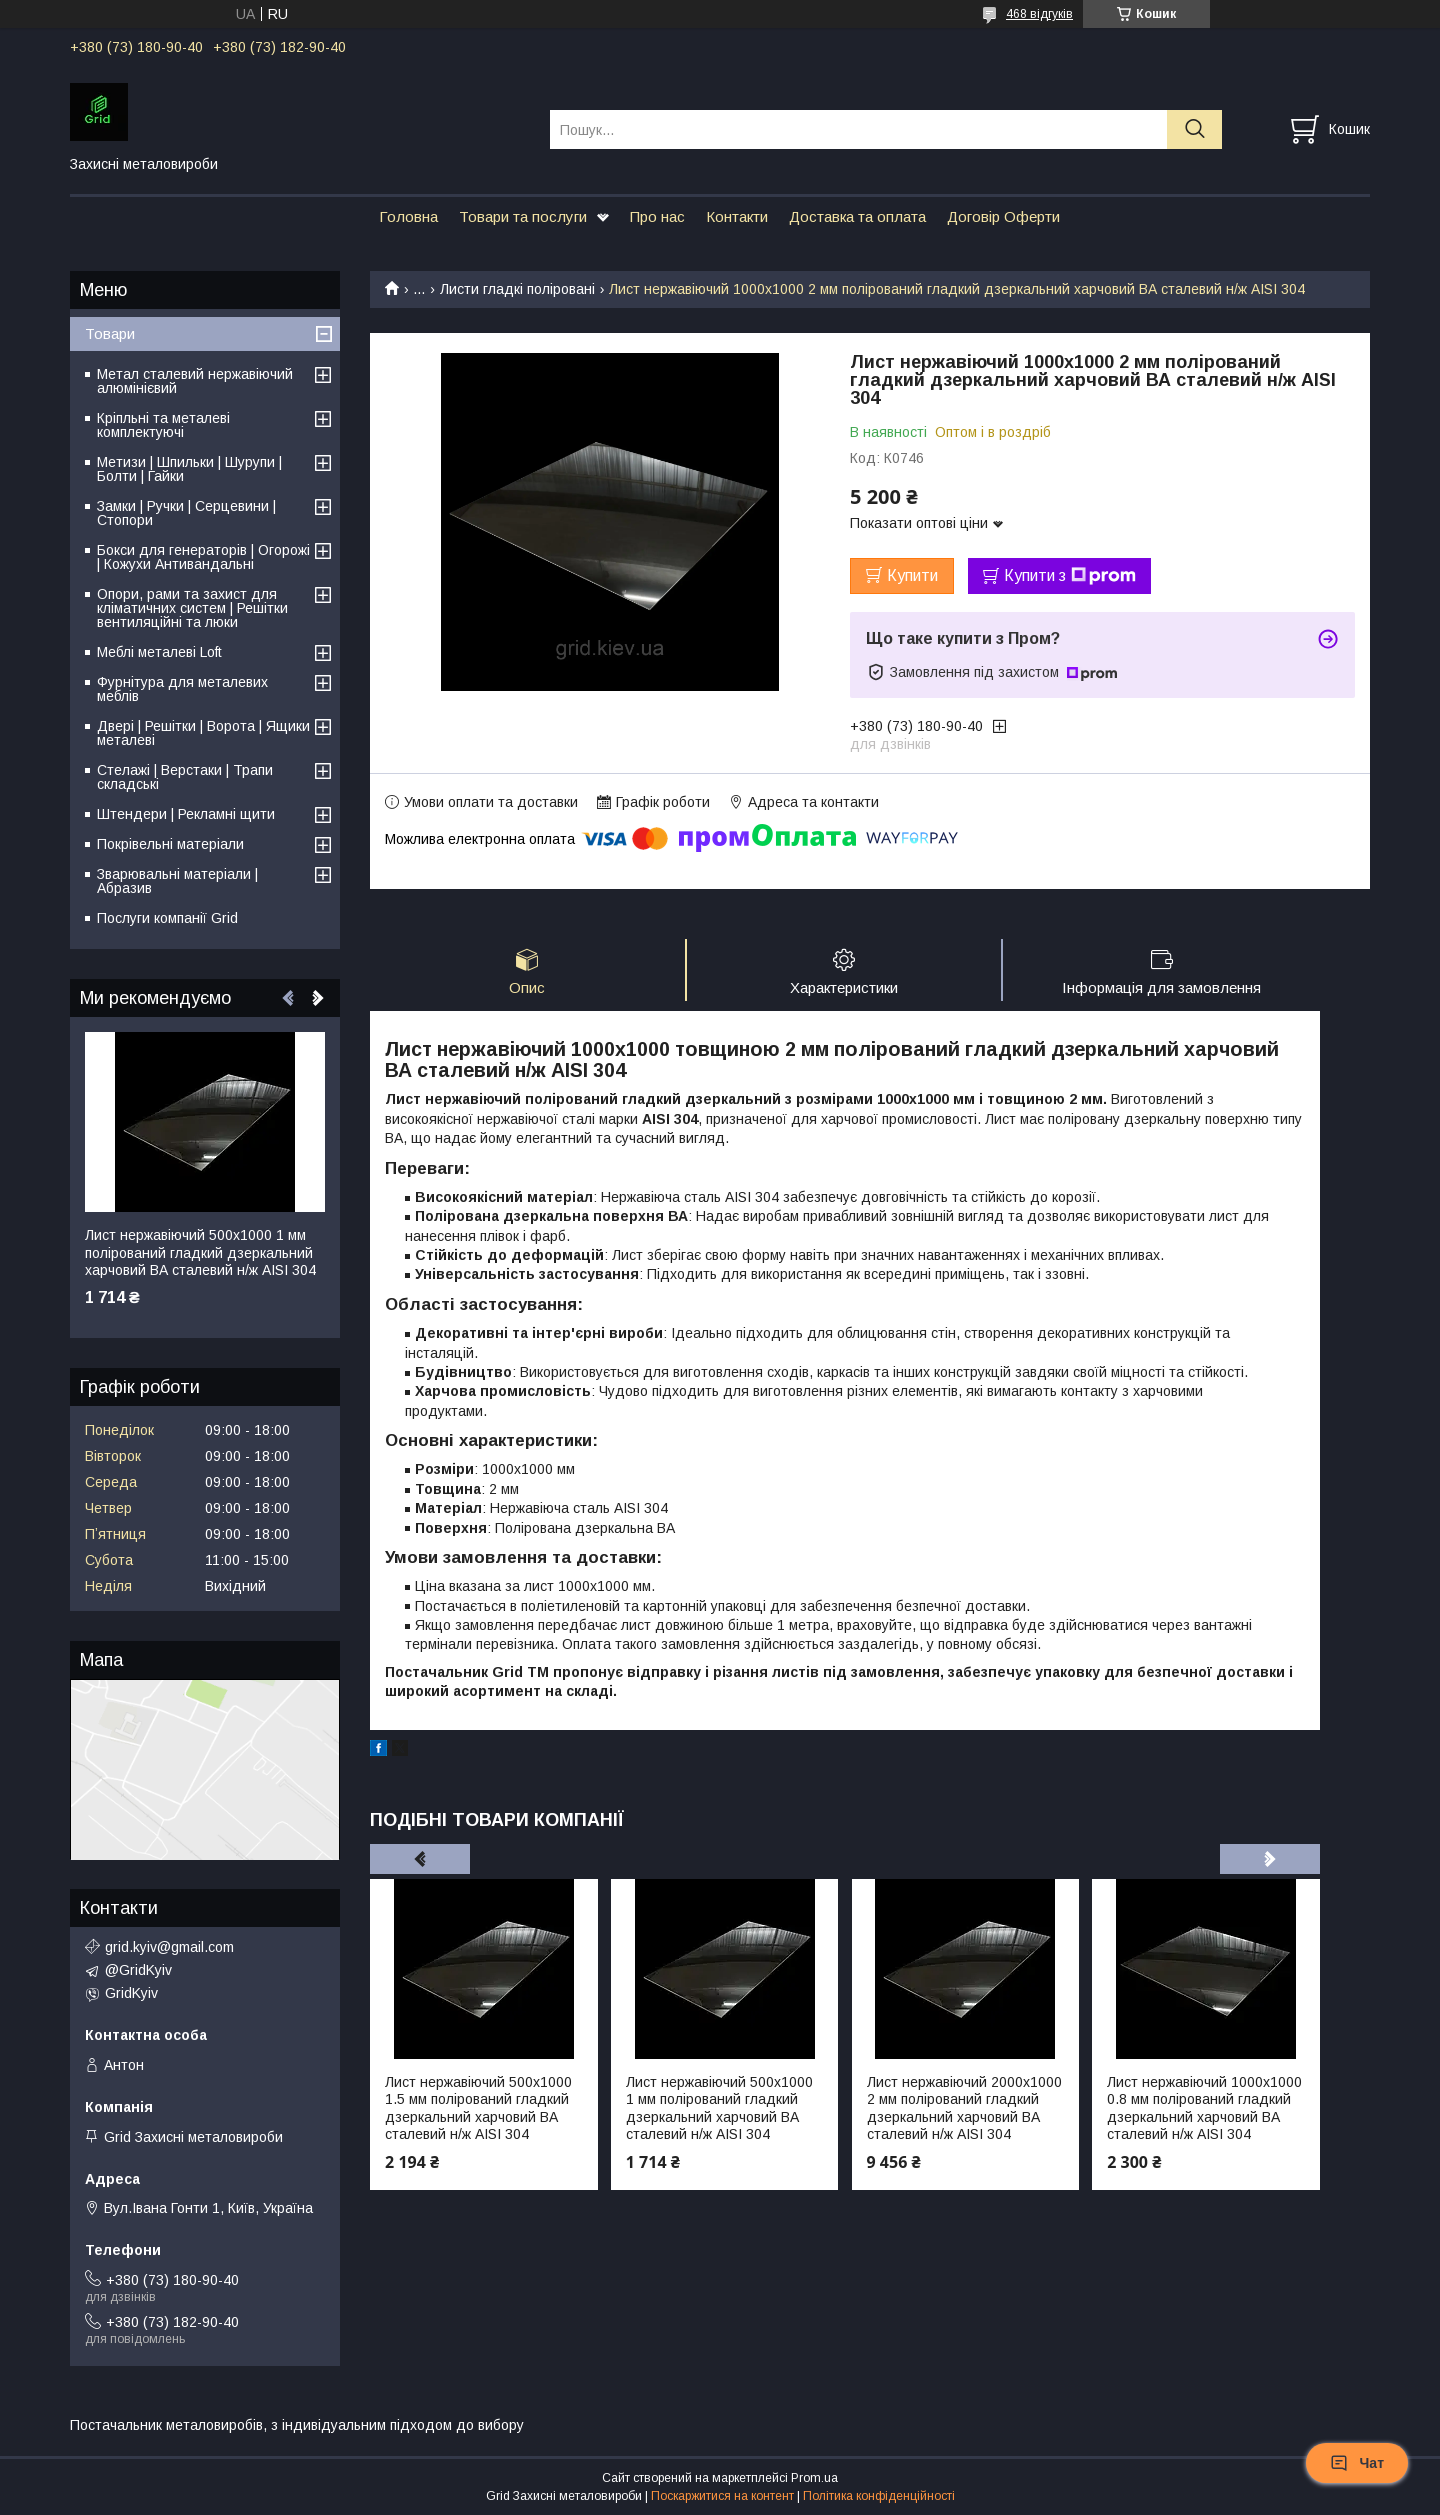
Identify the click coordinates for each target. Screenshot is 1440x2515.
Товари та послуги (523, 216)
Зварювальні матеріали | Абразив (177, 881)
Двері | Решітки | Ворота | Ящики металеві (203, 733)
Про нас (657, 216)
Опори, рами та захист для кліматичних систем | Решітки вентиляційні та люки (192, 608)
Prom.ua (814, 2478)
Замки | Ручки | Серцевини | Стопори (186, 513)
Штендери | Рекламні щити (186, 814)
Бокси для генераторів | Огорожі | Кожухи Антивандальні (203, 557)
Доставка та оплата (857, 216)
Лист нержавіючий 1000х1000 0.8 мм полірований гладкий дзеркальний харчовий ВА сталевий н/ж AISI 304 (1204, 2108)
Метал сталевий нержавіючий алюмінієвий (195, 381)
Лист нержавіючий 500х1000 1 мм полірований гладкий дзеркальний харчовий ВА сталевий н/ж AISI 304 (719, 2108)
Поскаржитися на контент (722, 2496)
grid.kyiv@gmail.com (169, 1947)
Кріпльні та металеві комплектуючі (163, 425)
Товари (110, 333)
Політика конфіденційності (879, 2496)
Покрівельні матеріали (170, 844)
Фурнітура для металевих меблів (182, 689)
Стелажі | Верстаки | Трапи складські (185, 777)
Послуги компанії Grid (167, 918)
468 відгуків (1039, 14)
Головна (408, 216)
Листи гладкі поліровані (517, 289)
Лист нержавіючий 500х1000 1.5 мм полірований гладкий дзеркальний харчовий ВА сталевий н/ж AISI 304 (478, 2108)
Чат (1357, 2463)
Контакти (737, 216)
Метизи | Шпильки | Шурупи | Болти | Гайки (189, 469)
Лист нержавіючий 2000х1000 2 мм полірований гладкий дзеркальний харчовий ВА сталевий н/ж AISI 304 (964, 2108)
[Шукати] (1194, 129)
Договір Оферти (1003, 216)
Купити (912, 575)
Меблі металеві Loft (159, 652)
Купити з (1070, 576)
